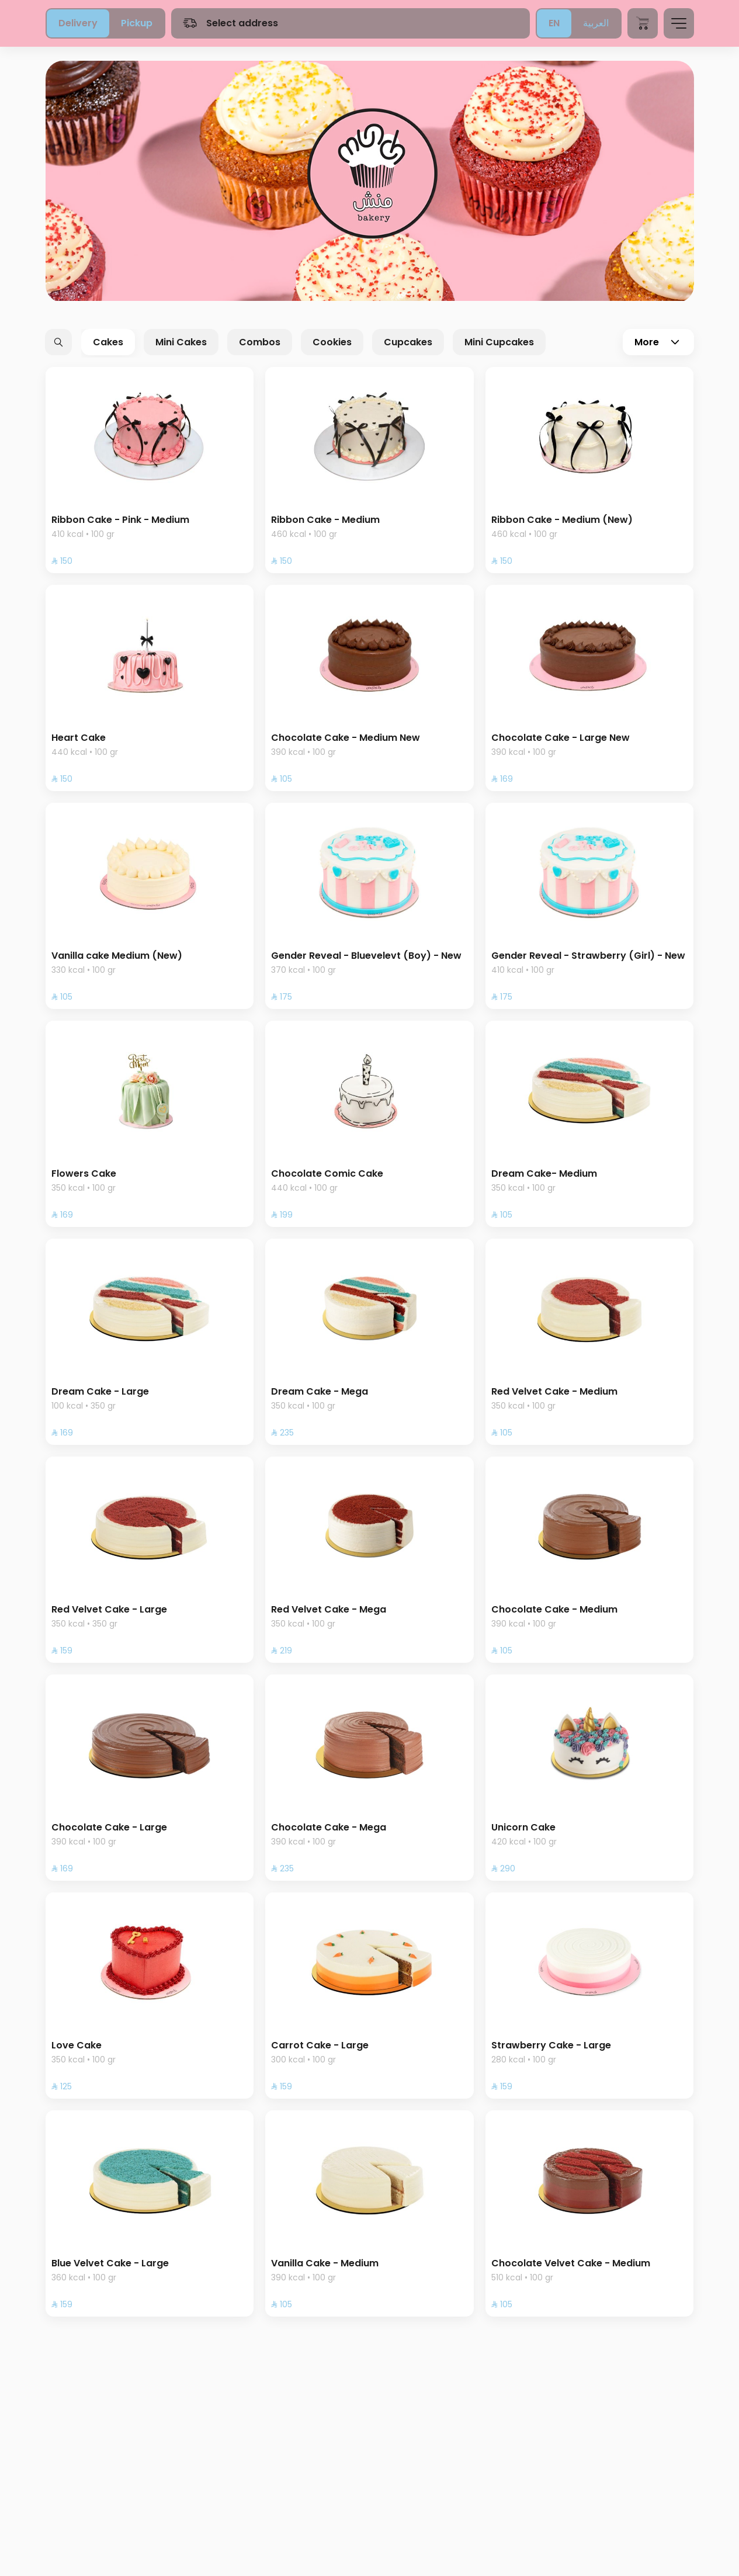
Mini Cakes (181, 342)
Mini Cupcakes (499, 342)
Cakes (108, 342)
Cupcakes (408, 342)
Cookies (332, 342)
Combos (259, 342)
